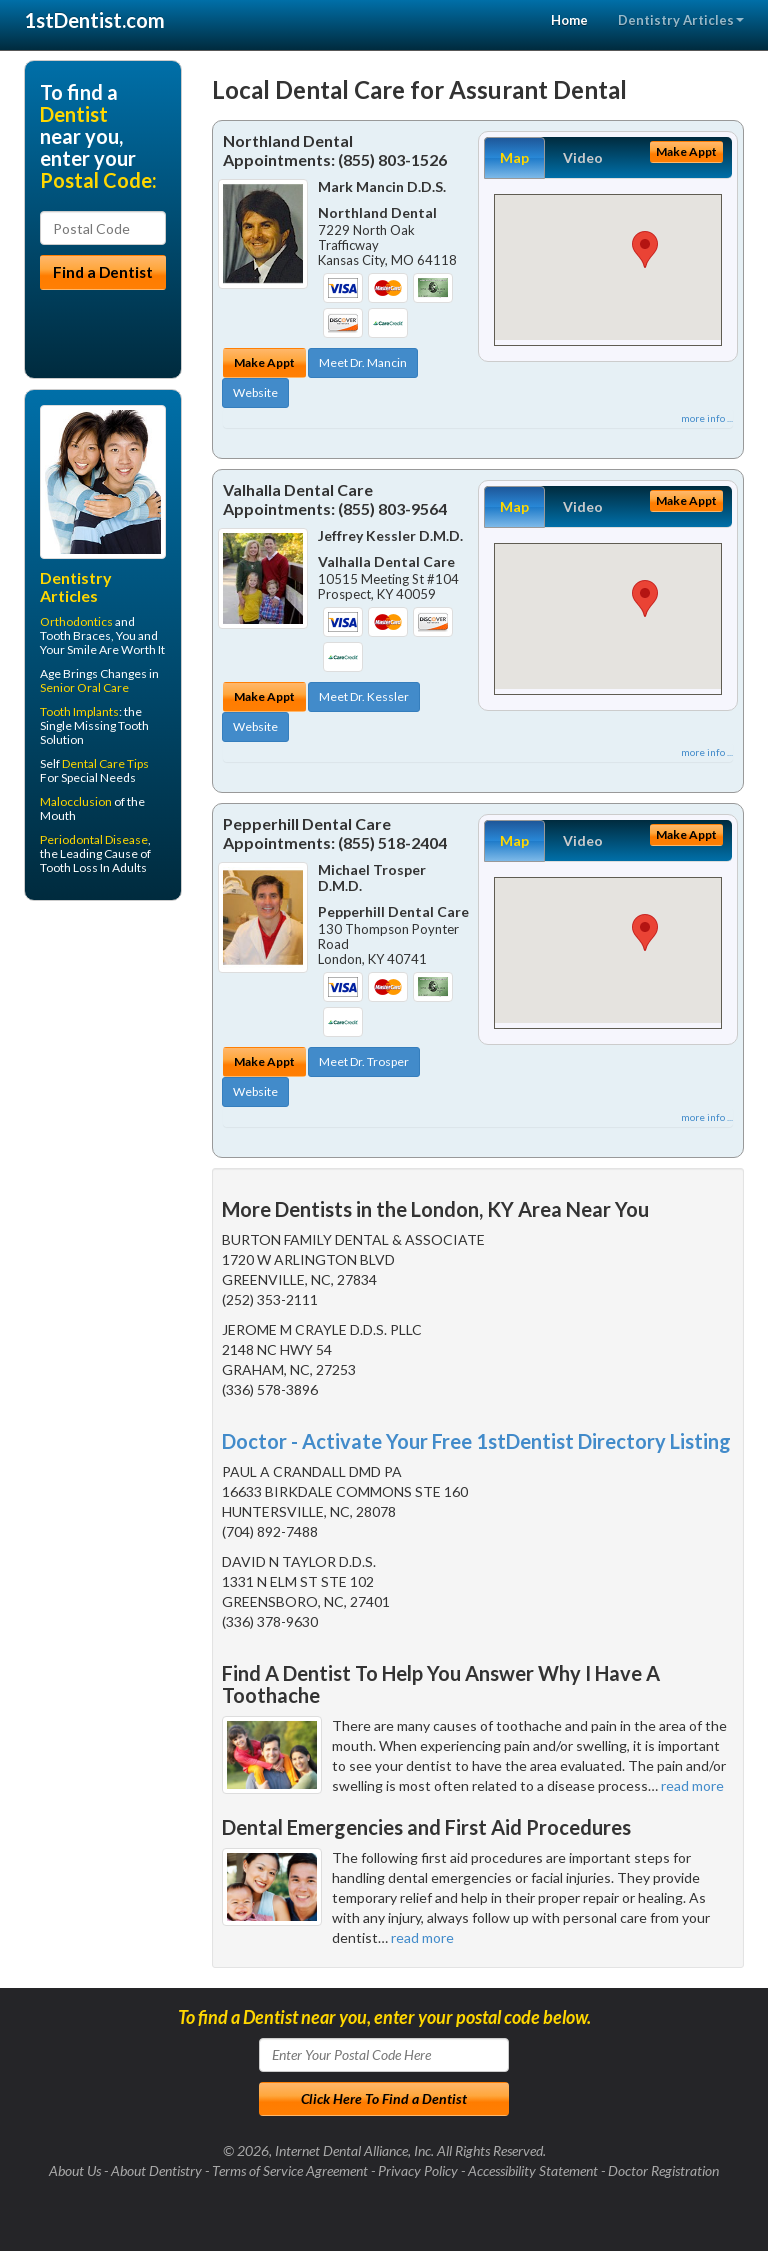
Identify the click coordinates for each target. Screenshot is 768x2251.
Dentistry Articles (681, 20)
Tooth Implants (79, 711)
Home (569, 20)
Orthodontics (76, 621)
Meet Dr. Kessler (364, 696)
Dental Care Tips (105, 763)
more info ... (707, 418)
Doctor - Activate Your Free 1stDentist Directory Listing (476, 1441)
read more (692, 1785)
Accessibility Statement (533, 2170)
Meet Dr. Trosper (364, 1061)
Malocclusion (76, 801)
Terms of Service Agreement (290, 2170)
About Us (75, 2170)
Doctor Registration (663, 2170)
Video (583, 157)
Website (255, 392)
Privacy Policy (418, 2170)
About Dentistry (156, 2170)
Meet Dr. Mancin (363, 362)
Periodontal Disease (94, 839)
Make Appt (264, 362)
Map (514, 157)
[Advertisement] (126, 1071)
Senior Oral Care (84, 687)
